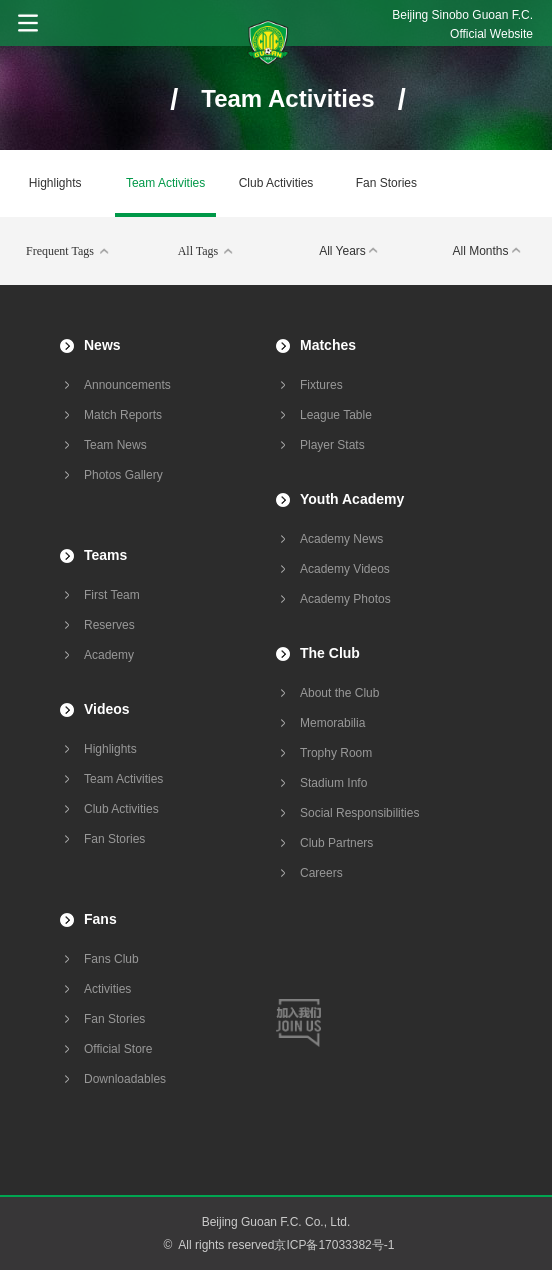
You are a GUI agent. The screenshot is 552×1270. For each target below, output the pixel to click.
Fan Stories (386, 183)
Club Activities (276, 183)
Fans (100, 919)
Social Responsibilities (359, 813)
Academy (109, 655)
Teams (105, 555)
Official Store (118, 1049)
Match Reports (123, 415)
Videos (107, 709)
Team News (115, 445)
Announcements (127, 385)
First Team (112, 595)
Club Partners (336, 843)
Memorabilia (332, 723)
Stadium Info (333, 783)
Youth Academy (352, 499)
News (102, 345)
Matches (328, 345)
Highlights (55, 183)
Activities (107, 989)
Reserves (109, 625)
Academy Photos (345, 599)
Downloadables (125, 1079)
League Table (336, 415)
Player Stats (332, 445)
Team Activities (165, 183)
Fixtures (321, 385)
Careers (321, 873)
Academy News (341, 539)
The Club (330, 653)
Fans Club (111, 959)
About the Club (339, 693)
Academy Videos (345, 569)
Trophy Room (336, 753)
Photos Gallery (123, 475)
